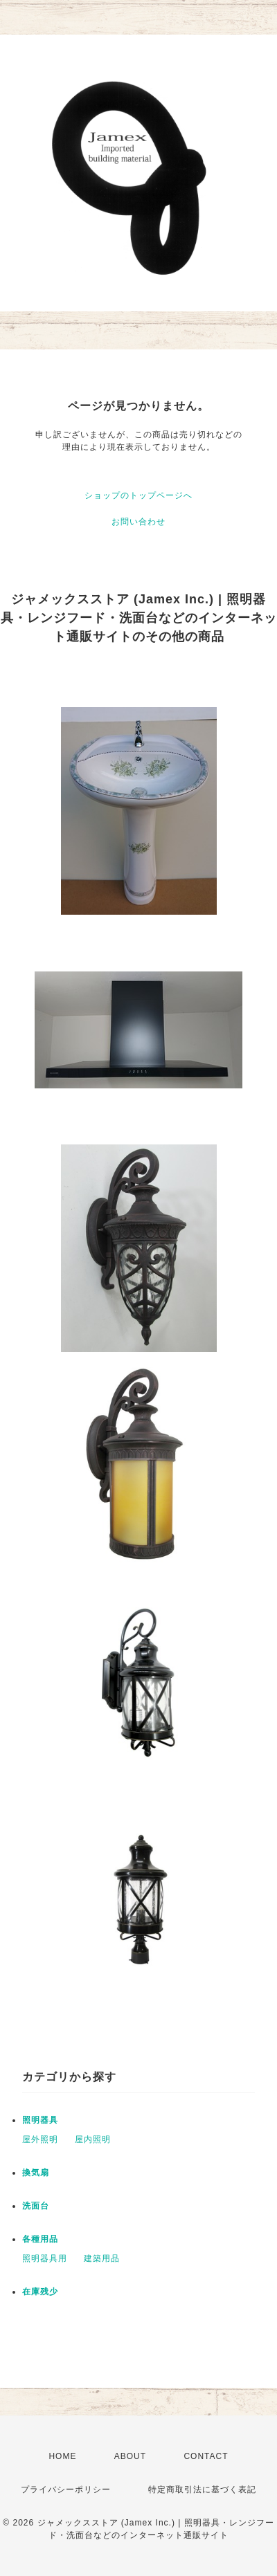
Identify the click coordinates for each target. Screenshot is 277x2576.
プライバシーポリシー (66, 2489)
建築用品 (102, 2258)
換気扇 (35, 2172)
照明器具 (40, 2120)
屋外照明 (40, 2139)
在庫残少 (40, 2291)
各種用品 (40, 2239)
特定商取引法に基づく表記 (202, 2489)
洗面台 (35, 2206)
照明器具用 (44, 2258)
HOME (62, 2456)
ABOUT (130, 2456)
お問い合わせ (138, 522)
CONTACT (206, 2456)
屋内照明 (93, 2139)
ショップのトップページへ (138, 495)
